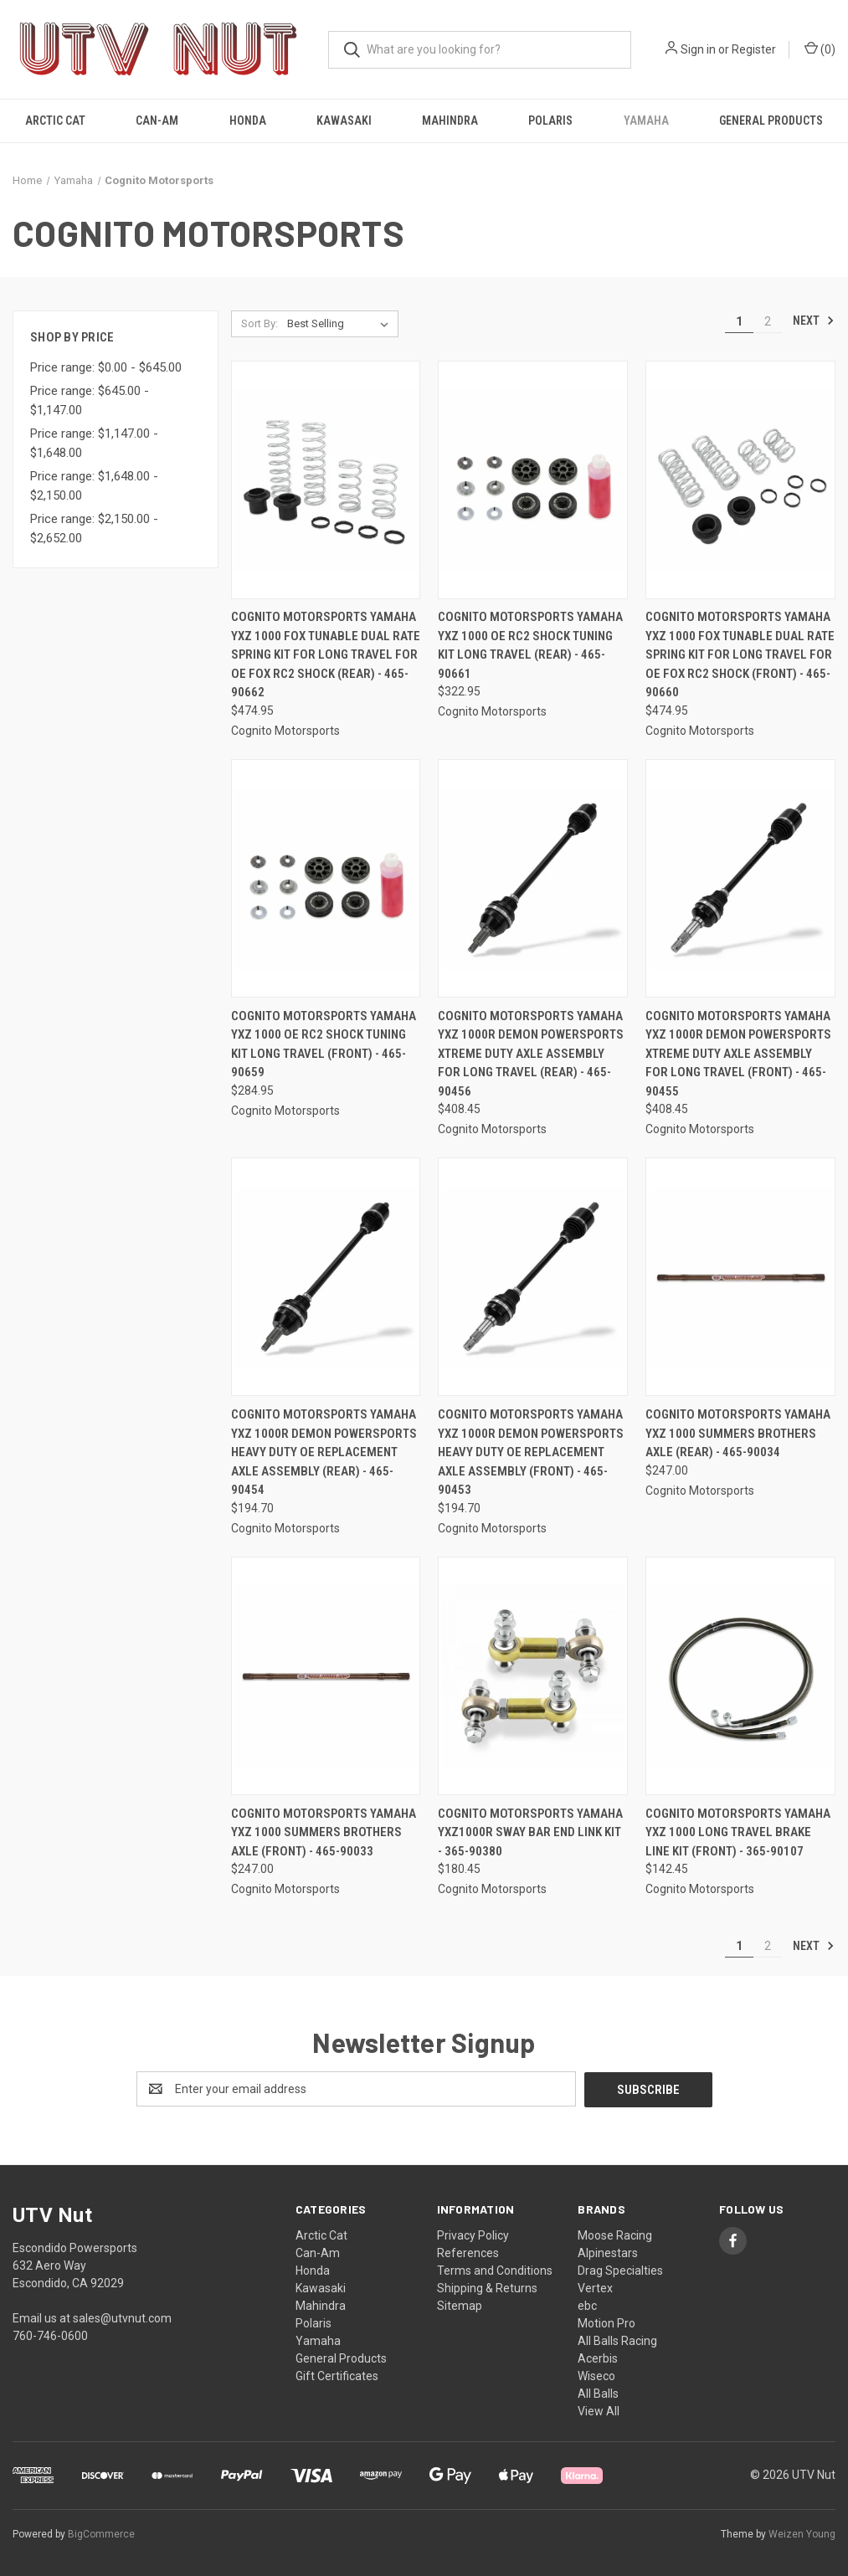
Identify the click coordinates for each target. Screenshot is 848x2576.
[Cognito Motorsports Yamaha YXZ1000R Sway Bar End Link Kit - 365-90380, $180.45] (532, 1676)
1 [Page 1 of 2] (739, 321)
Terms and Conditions (494, 2269)
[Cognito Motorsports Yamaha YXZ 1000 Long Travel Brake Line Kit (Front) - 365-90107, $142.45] (740, 1676)
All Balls (598, 2392)
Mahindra (450, 120)
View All (598, 2410)
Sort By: (259, 323)
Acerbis (598, 2357)
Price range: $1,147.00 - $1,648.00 (94, 443)
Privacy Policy (473, 2234)
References (468, 2252)
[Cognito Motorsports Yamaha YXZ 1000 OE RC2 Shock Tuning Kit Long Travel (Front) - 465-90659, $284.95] (326, 878)
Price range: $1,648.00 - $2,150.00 (94, 486)
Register (754, 49)
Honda (247, 120)
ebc (587, 2305)
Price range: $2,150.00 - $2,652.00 (94, 528)
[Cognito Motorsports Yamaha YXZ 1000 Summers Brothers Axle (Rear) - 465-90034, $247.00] (740, 1277)
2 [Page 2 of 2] (767, 321)
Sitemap (459, 2305)
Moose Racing (615, 2234)
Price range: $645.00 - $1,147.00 (89, 400)
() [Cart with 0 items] (819, 48)
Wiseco (596, 2375)
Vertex (595, 2287)
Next (814, 320)
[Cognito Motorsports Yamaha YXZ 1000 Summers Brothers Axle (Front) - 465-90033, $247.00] (326, 1676)
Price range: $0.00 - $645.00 (106, 367)
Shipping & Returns (487, 2287)
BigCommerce (101, 2533)
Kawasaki (344, 120)
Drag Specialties (620, 2269)
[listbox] (341, 323)
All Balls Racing (617, 2340)
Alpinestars (608, 2252)
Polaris (550, 120)
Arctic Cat (55, 120)
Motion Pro (606, 2322)
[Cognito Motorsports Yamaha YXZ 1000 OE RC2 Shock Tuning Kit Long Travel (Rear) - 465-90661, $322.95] (532, 480)
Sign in (698, 49)
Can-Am (157, 120)
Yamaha (646, 120)
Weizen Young (801, 2533)
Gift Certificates (337, 2375)
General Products (771, 120)
